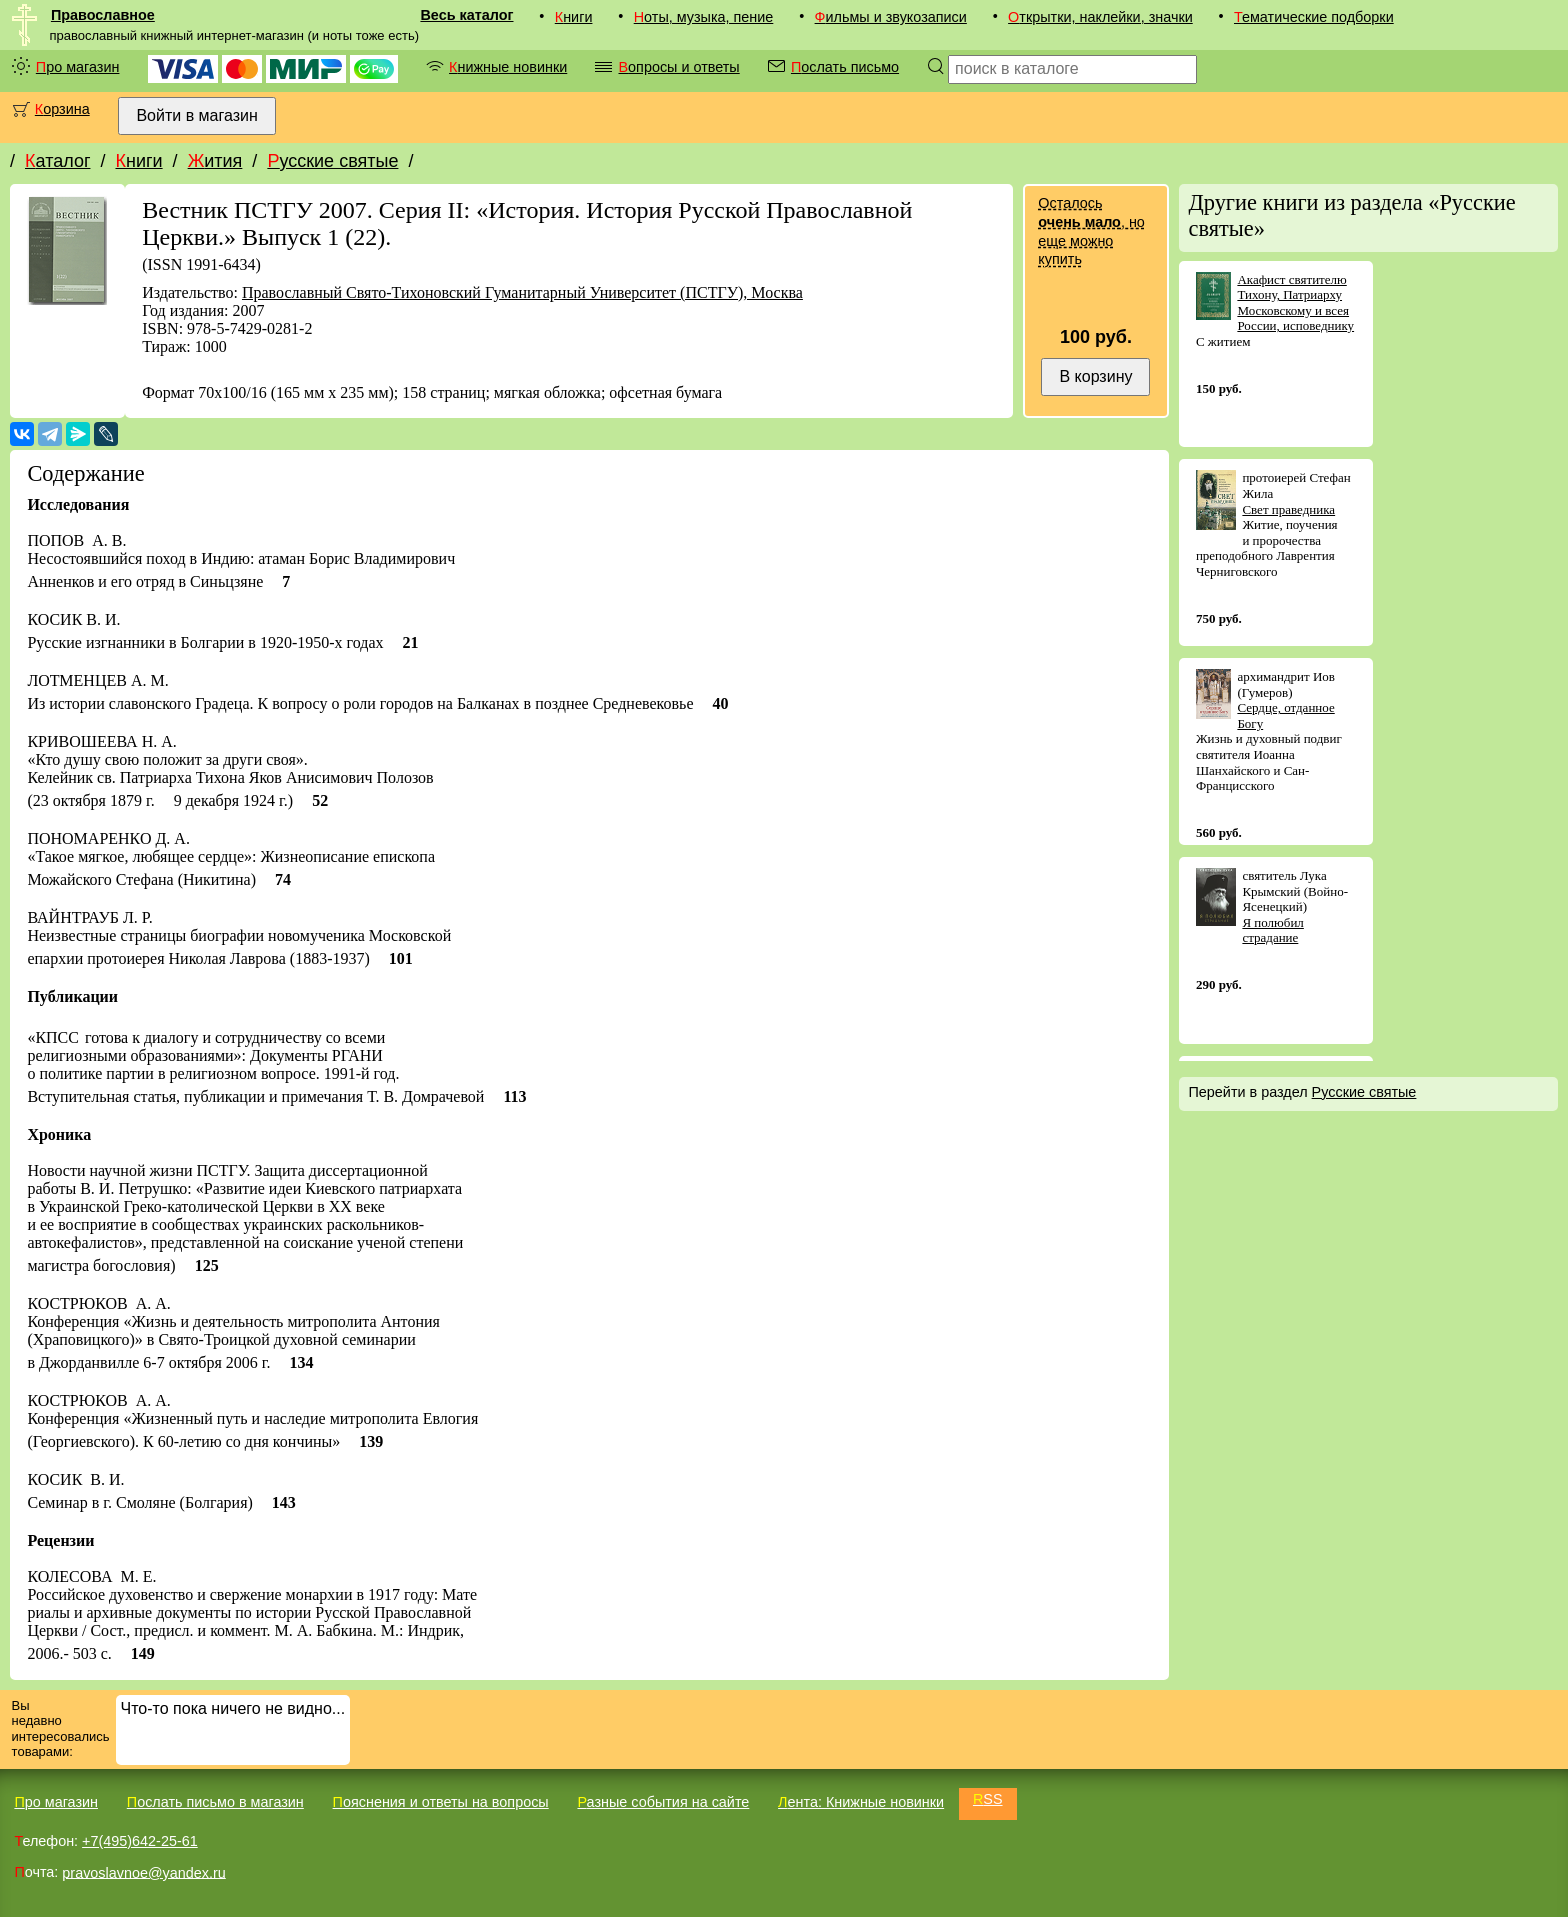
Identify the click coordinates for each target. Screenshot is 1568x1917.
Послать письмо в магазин (215, 1802)
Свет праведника (1288, 509)
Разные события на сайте (663, 1802)
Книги (574, 17)
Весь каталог (466, 15)
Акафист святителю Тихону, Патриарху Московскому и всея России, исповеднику (1295, 303)
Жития (215, 161)
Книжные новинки (508, 67)
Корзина (62, 109)
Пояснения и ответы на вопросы (441, 1802)
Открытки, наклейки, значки (1100, 17)
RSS (988, 1799)
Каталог (57, 161)
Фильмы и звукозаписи (891, 17)
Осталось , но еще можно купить (1091, 231)
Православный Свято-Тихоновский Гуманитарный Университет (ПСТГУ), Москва (522, 292)
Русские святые (332, 161)
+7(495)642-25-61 (140, 1841)
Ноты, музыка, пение (704, 17)
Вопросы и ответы (678, 67)
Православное (103, 15)
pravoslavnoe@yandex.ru (143, 1872)
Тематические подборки (1314, 17)
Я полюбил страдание (1272, 930)
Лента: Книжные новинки (861, 1802)
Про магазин (78, 67)
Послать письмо (845, 67)
